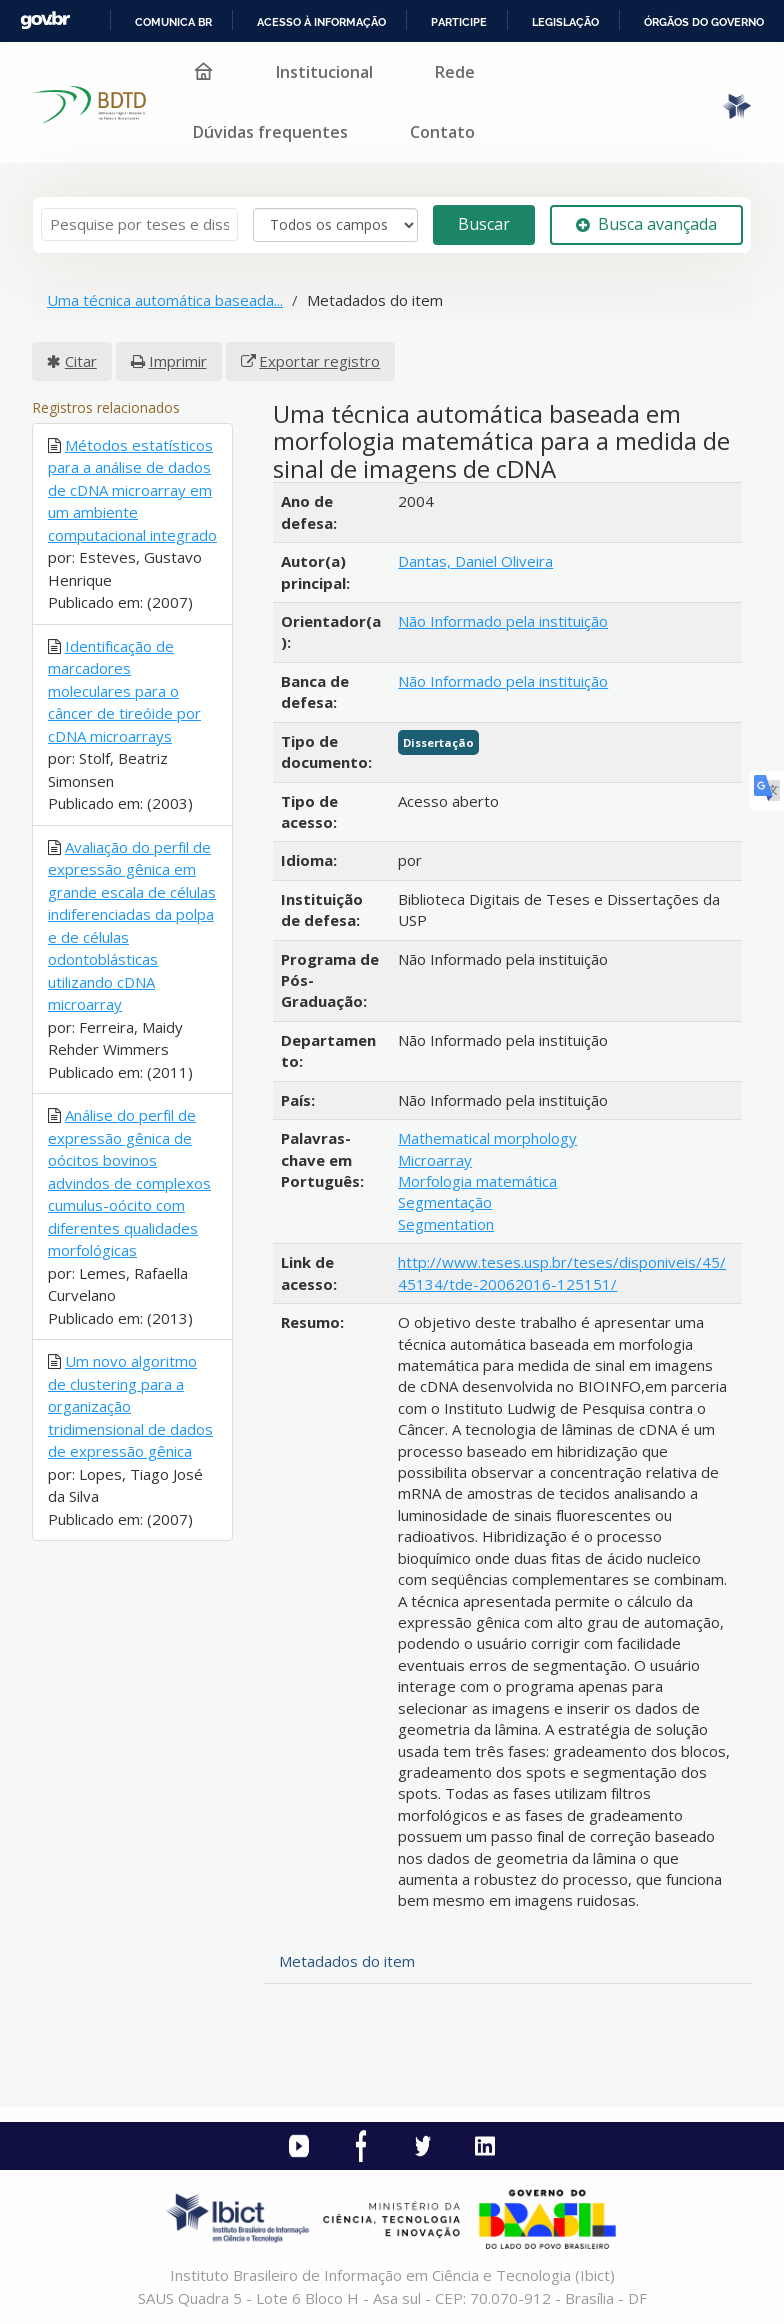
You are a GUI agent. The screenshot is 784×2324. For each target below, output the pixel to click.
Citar (81, 361)
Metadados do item (347, 1961)
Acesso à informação (321, 22)
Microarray (435, 1160)
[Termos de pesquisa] (139, 224)
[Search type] (335, 225)
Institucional (324, 72)
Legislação (565, 22)
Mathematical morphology (487, 1138)
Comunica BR (173, 22)
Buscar (484, 224)
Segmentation (446, 1224)
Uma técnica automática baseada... (165, 300)
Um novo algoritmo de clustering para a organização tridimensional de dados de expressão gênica (130, 1406)
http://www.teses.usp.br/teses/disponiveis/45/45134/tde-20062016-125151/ (562, 1272)
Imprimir (178, 361)
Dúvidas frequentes (270, 132)
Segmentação (445, 1202)
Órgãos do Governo (704, 22)
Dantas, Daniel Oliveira (475, 561)
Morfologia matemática (477, 1181)
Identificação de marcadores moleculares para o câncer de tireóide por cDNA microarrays (124, 691)
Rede (455, 72)
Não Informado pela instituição (503, 621)
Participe (459, 22)
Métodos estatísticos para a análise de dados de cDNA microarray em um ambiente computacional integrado (132, 490)
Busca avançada (646, 224)
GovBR (45, 20)
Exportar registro (319, 361)
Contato (442, 132)
